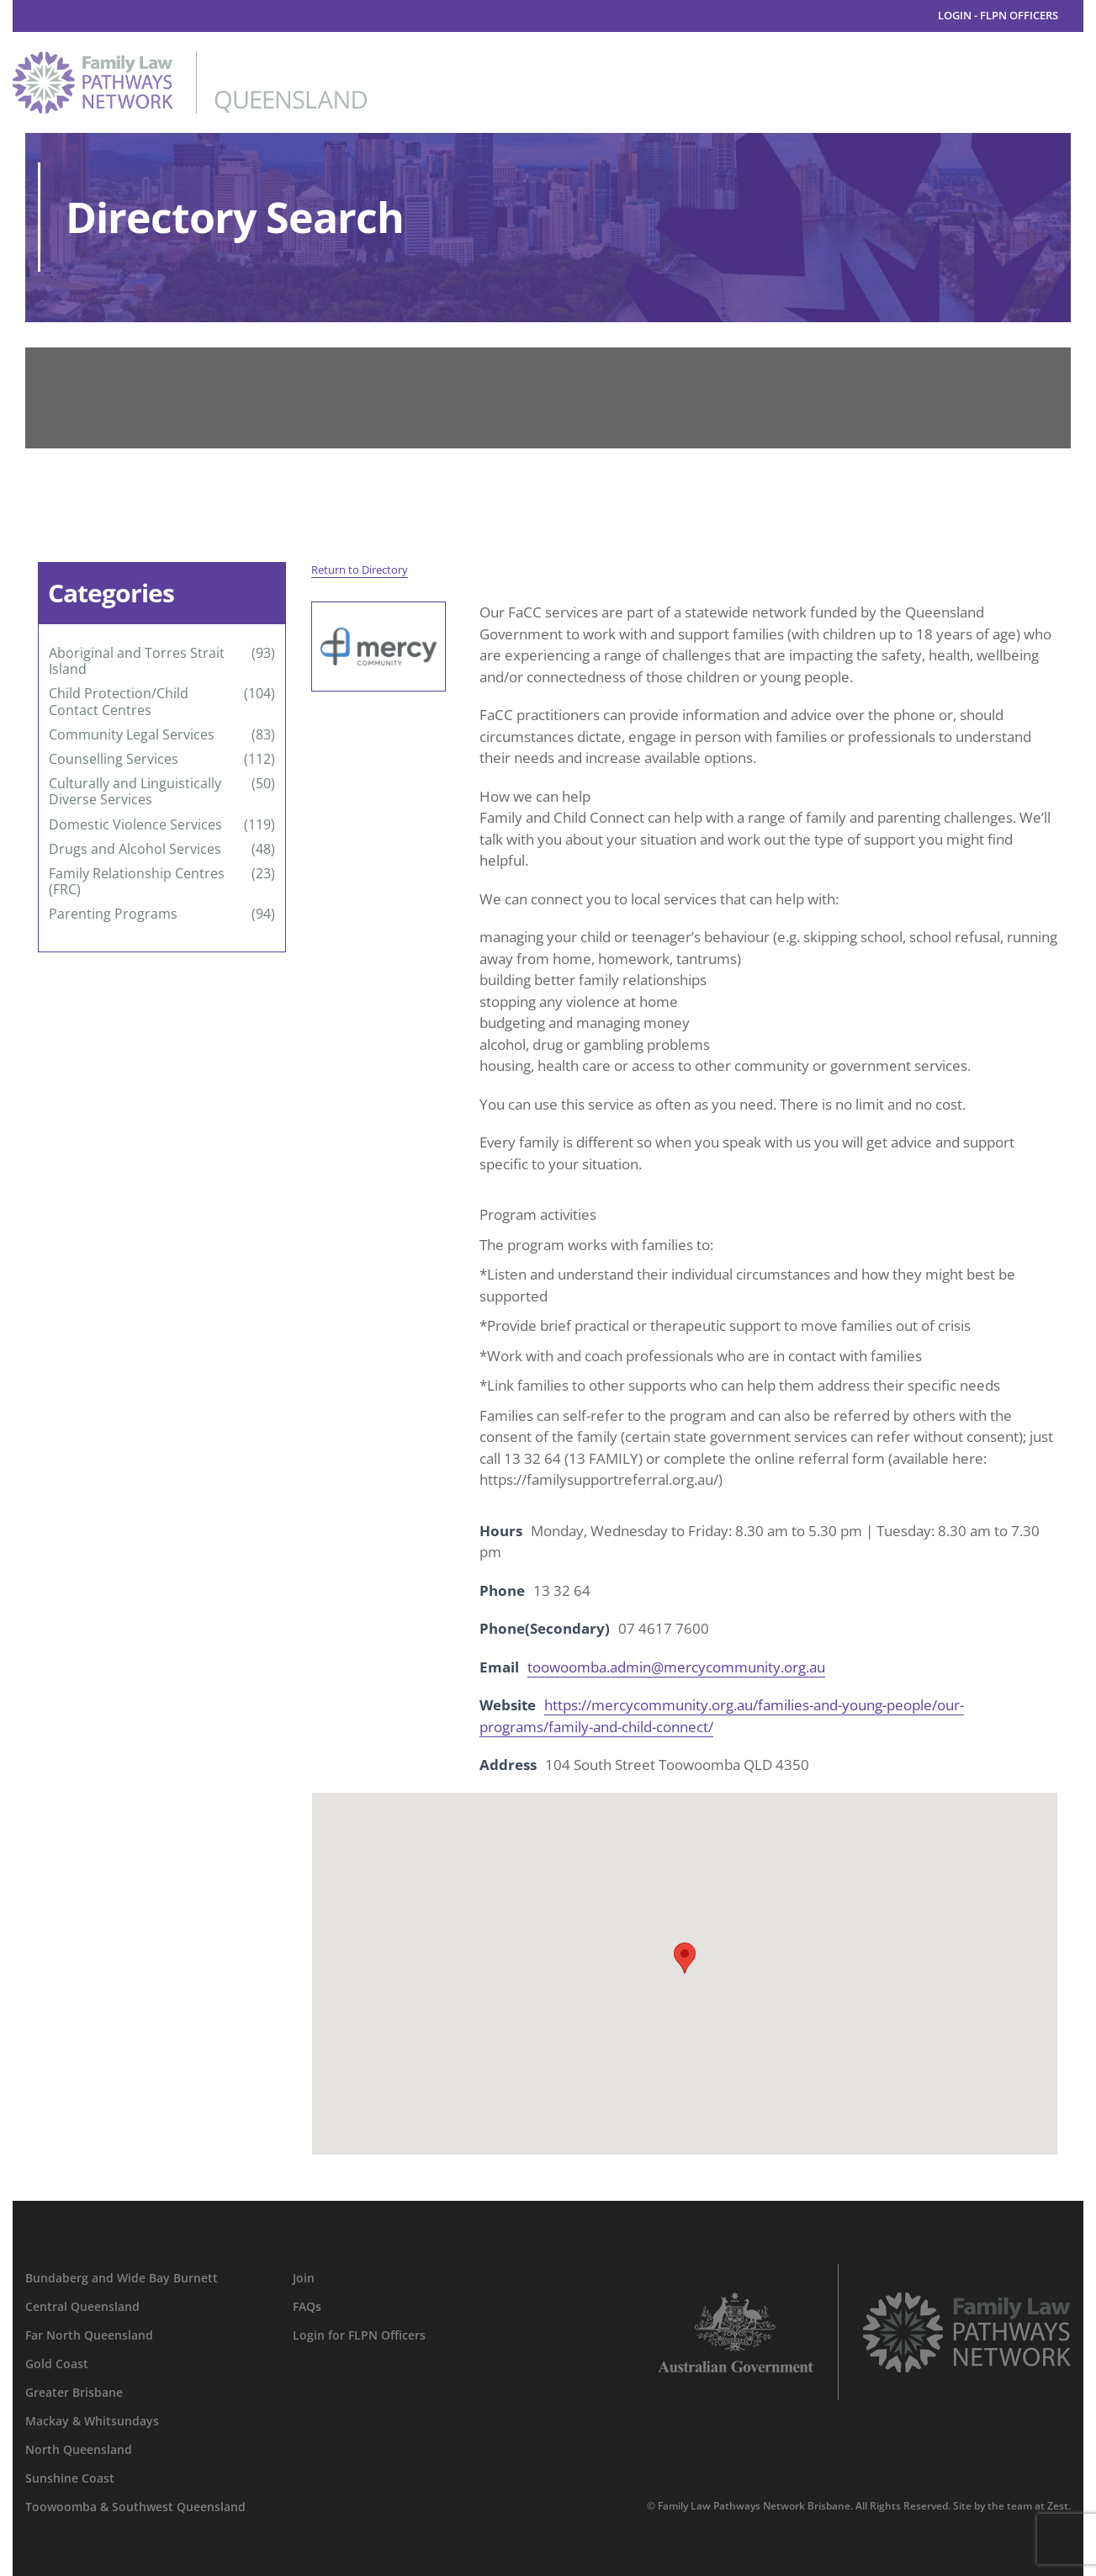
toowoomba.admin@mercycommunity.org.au (676, 1667)
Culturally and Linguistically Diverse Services (135, 792)
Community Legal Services (131, 735)
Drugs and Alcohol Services (135, 849)
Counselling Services (113, 759)
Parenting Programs (113, 914)
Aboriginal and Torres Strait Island (137, 661)
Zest (1057, 2506)
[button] (685, 1958)
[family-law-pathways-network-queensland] (190, 58)
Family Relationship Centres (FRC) (137, 882)
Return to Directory (359, 569)
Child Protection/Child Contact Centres (118, 702)
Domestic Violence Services (135, 825)
